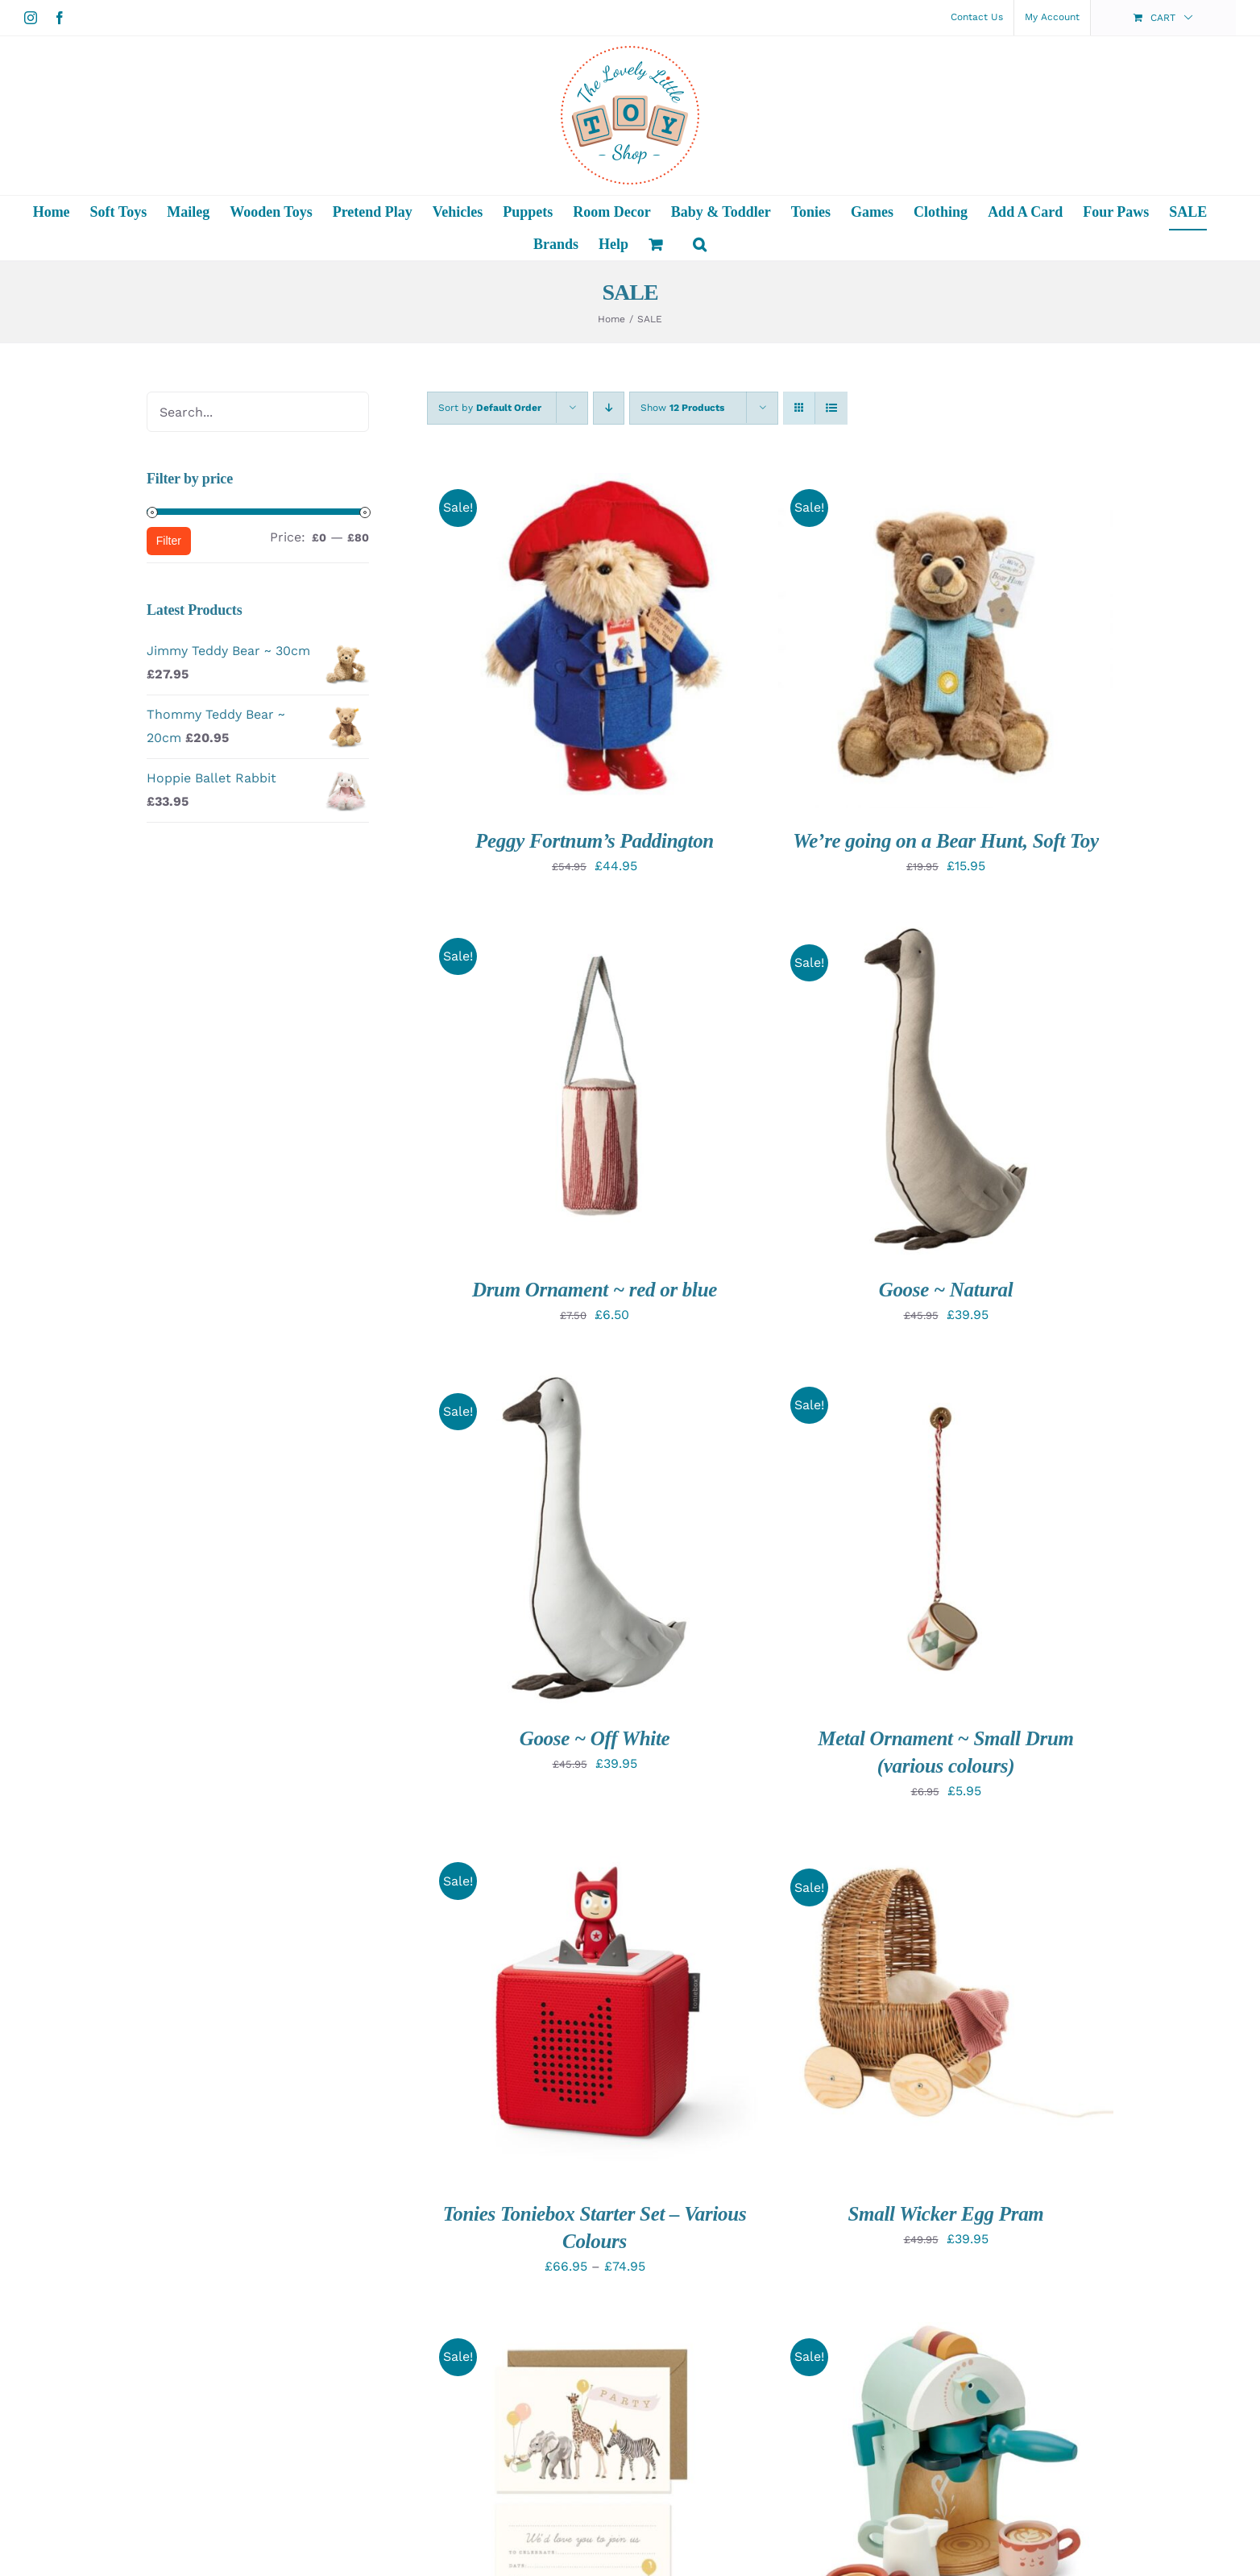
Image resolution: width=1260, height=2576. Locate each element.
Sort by (489, 407)
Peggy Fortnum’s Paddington (594, 841)
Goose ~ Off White (595, 1738)
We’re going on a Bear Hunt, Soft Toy (946, 841)
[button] (700, 244)
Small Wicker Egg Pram (945, 2214)
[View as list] (831, 408)
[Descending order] (608, 408)
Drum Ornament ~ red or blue (594, 1289)
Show (682, 407)
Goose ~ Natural (946, 1289)
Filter (168, 540)
